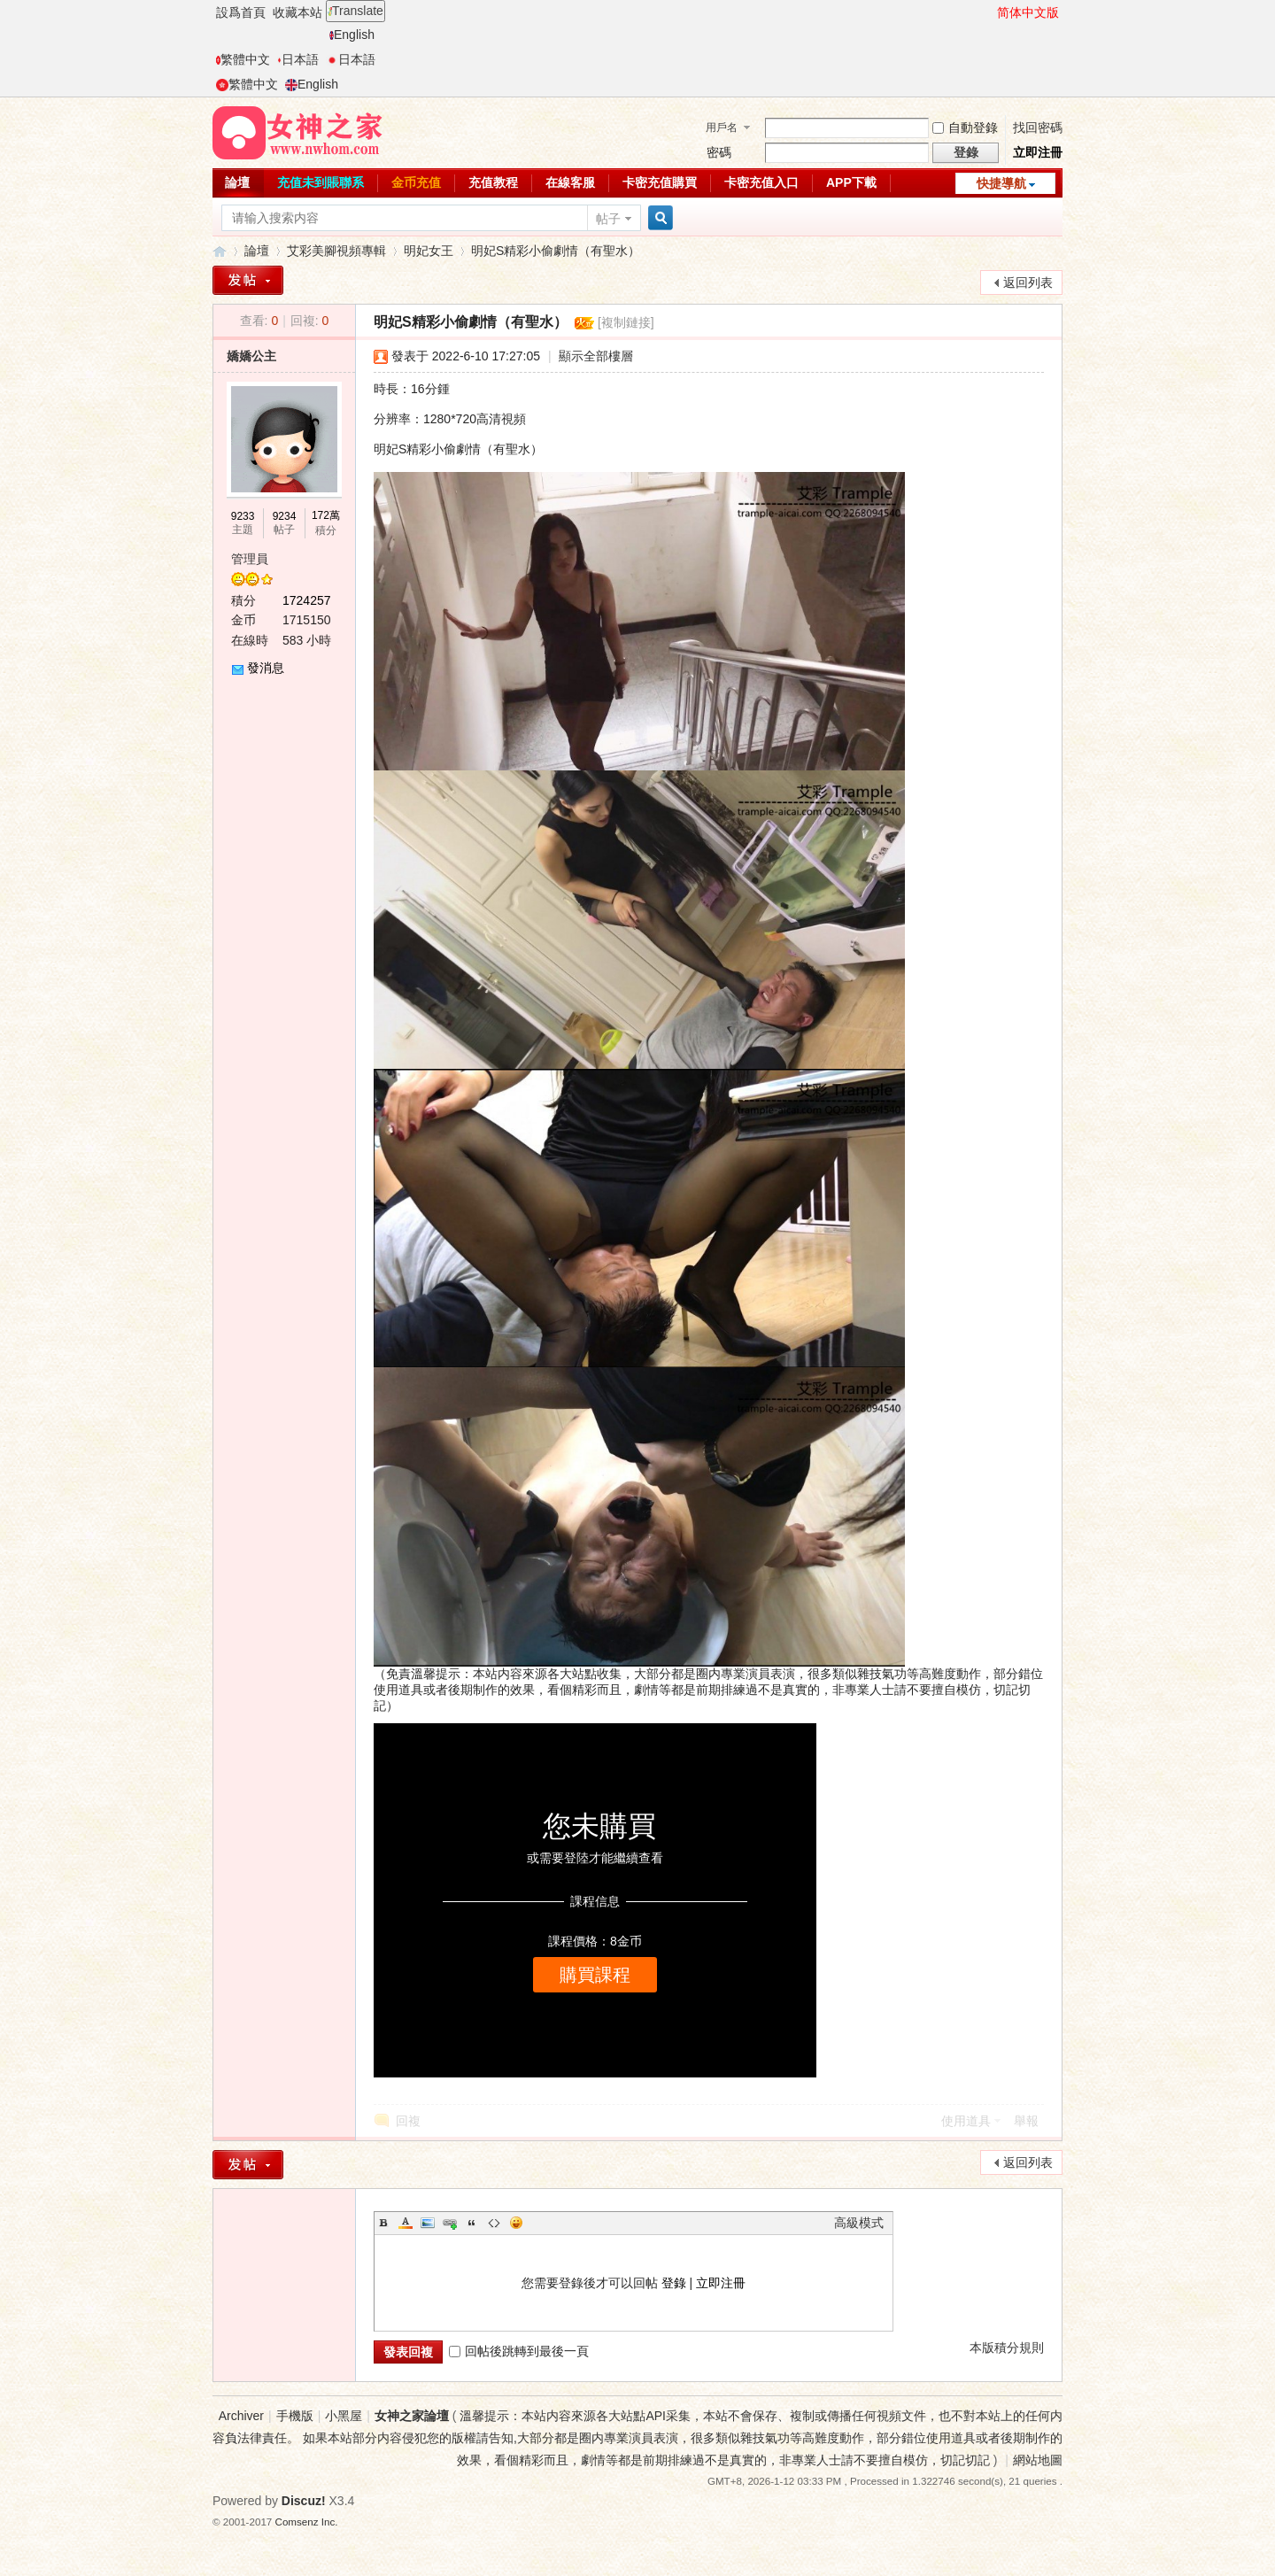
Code (494, 2223)
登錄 (673, 2283)
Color (405, 2223)
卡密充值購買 (659, 182)
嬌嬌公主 (251, 356)
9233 (243, 516)
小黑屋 (343, 2416)
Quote (472, 2223)
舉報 (1026, 2121)
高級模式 (859, 2223)
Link (450, 2223)
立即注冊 (1037, 152)
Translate (355, 11)
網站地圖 (1037, 2460)
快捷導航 (1001, 183)
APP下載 (851, 182)
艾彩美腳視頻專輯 (336, 251)
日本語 (298, 59)
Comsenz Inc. (306, 2521)
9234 (285, 516)
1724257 (306, 600)
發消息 (265, 668)
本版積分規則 (1007, 2347)
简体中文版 (1028, 12)
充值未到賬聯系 (320, 182)
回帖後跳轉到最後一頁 (519, 2351)
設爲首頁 (241, 12)
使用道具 (966, 2121)
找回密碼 (1037, 127)
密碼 (719, 152)
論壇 (237, 182)
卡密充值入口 (761, 182)
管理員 (249, 559)
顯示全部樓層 (596, 356)
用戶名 (722, 127)
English (352, 34)
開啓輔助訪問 (989, 12)
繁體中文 (243, 59)
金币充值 (416, 182)
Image (428, 2223)
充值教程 (493, 182)
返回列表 (1028, 282)
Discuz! (304, 2501)
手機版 (294, 2416)
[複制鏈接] (626, 322)
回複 (408, 2121)
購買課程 (595, 1974)
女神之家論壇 (219, 251)
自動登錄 (965, 127)
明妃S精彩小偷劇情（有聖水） (555, 251)
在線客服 (570, 182)
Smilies (516, 2223)
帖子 (608, 219)
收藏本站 (297, 12)
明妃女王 (428, 251)
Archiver (241, 2416)
